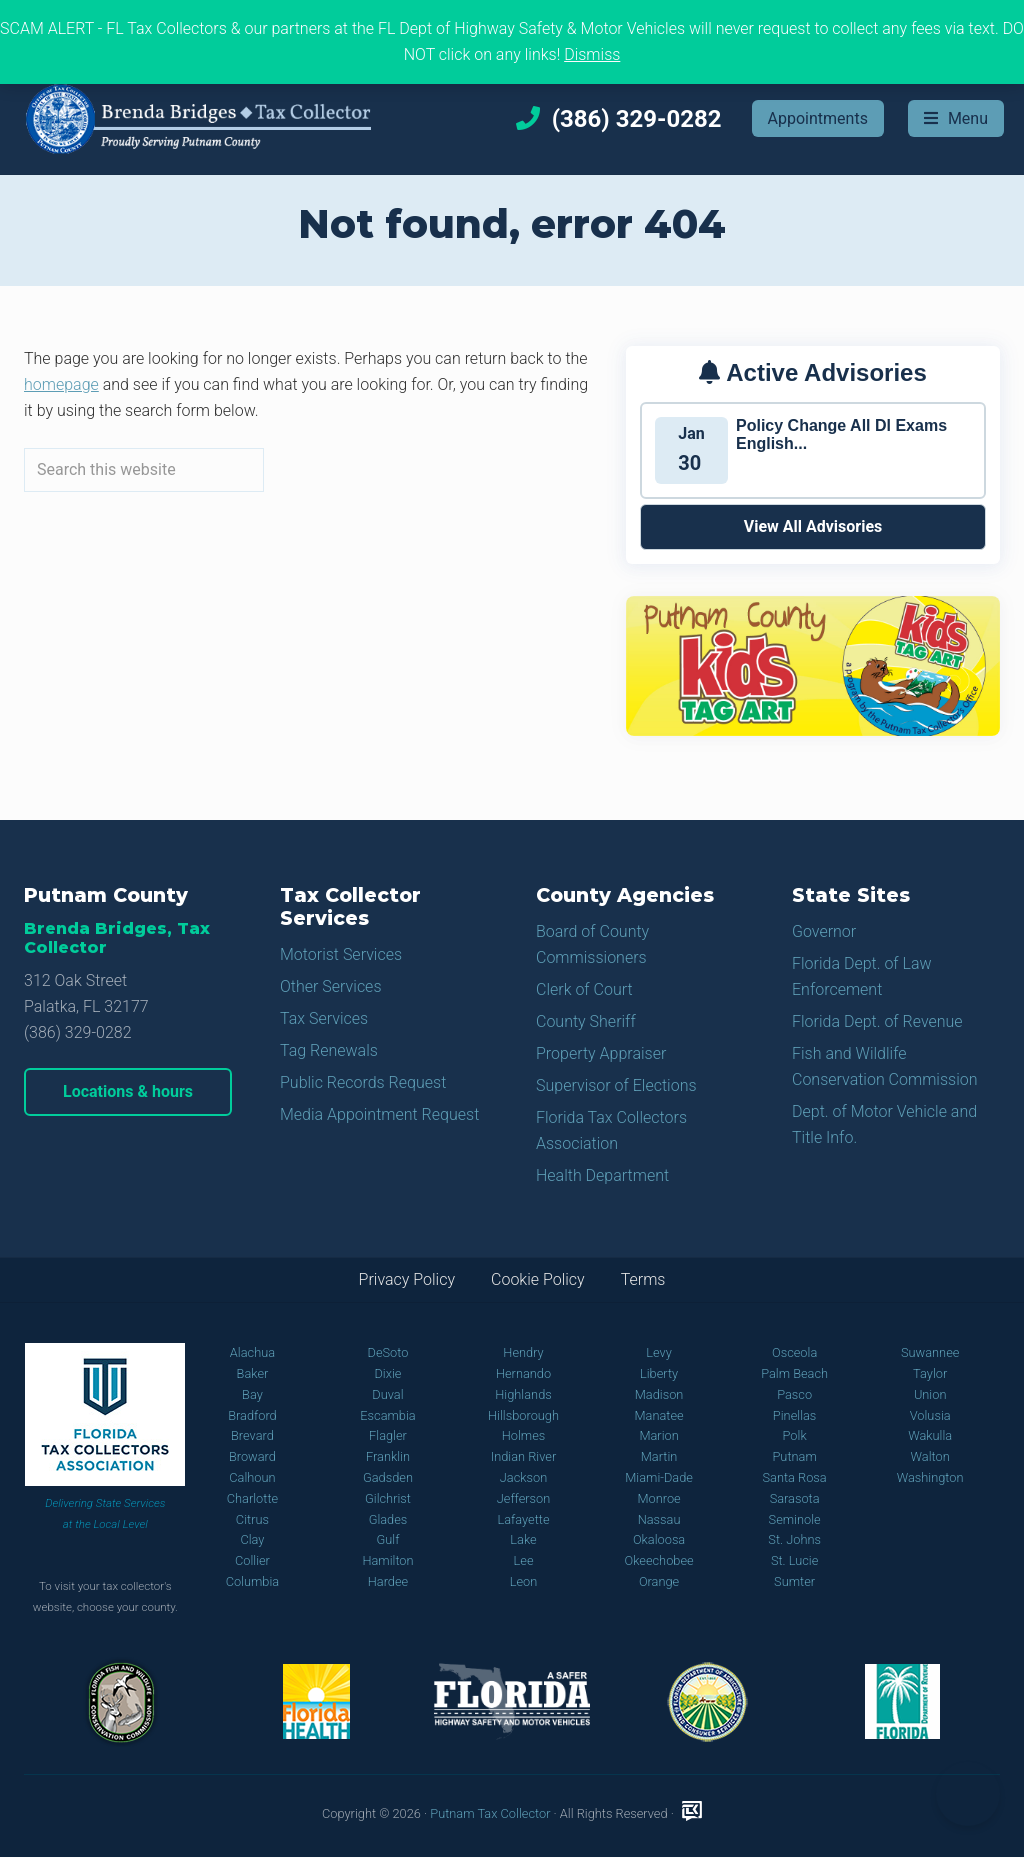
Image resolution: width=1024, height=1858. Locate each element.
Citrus (252, 1519)
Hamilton (387, 1560)
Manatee (658, 1415)
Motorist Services (341, 954)
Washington (930, 1477)
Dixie (387, 1373)
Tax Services (324, 1018)
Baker (253, 1373)
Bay (252, 1394)
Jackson (523, 1477)
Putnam (794, 1456)
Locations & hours (128, 1091)
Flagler (388, 1435)
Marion (658, 1435)
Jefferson (524, 1498)
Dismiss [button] (592, 54)
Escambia (387, 1415)
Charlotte (252, 1498)
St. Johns (794, 1539)
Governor (824, 931)
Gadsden (388, 1477)
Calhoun (252, 1477)
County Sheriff (586, 1021)
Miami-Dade (659, 1477)
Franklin (388, 1456)
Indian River (523, 1456)
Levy (659, 1352)
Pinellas (795, 1415)
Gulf (388, 1539)
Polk (795, 1435)
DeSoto (388, 1352)
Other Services (331, 986)
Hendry (523, 1352)
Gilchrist (388, 1498)
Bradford (252, 1415)
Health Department (602, 1175)
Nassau (659, 1519)
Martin (659, 1456)
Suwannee (930, 1352)
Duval (387, 1394)
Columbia (253, 1581)
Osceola (794, 1352)
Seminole (795, 1519)
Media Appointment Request (379, 1114)
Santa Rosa (795, 1477)
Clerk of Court (584, 989)
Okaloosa (659, 1539)
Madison (659, 1394)
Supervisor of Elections (616, 1085)
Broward (252, 1456)
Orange (659, 1581)
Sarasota (795, 1498)
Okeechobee (658, 1560)
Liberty (659, 1373)
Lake (523, 1539)
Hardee (388, 1581)
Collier (252, 1560)
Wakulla (930, 1435)
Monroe (658, 1498)
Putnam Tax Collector (490, 1813)
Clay (252, 1539)
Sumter (794, 1581)
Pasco (794, 1394)
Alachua (252, 1352)
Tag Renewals (329, 1050)
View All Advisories (813, 526)
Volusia (930, 1415)
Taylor (930, 1373)
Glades (388, 1519)
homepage (61, 384)
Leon (524, 1581)
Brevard (252, 1435)
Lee (524, 1560)
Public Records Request (363, 1082)
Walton (930, 1456)
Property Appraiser (601, 1053)
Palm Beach (794, 1373)
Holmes (524, 1435)
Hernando (523, 1373)
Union (930, 1394)
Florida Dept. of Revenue (877, 1021)
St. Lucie (794, 1560)
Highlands (523, 1394)
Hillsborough (523, 1415)
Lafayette (523, 1519)
